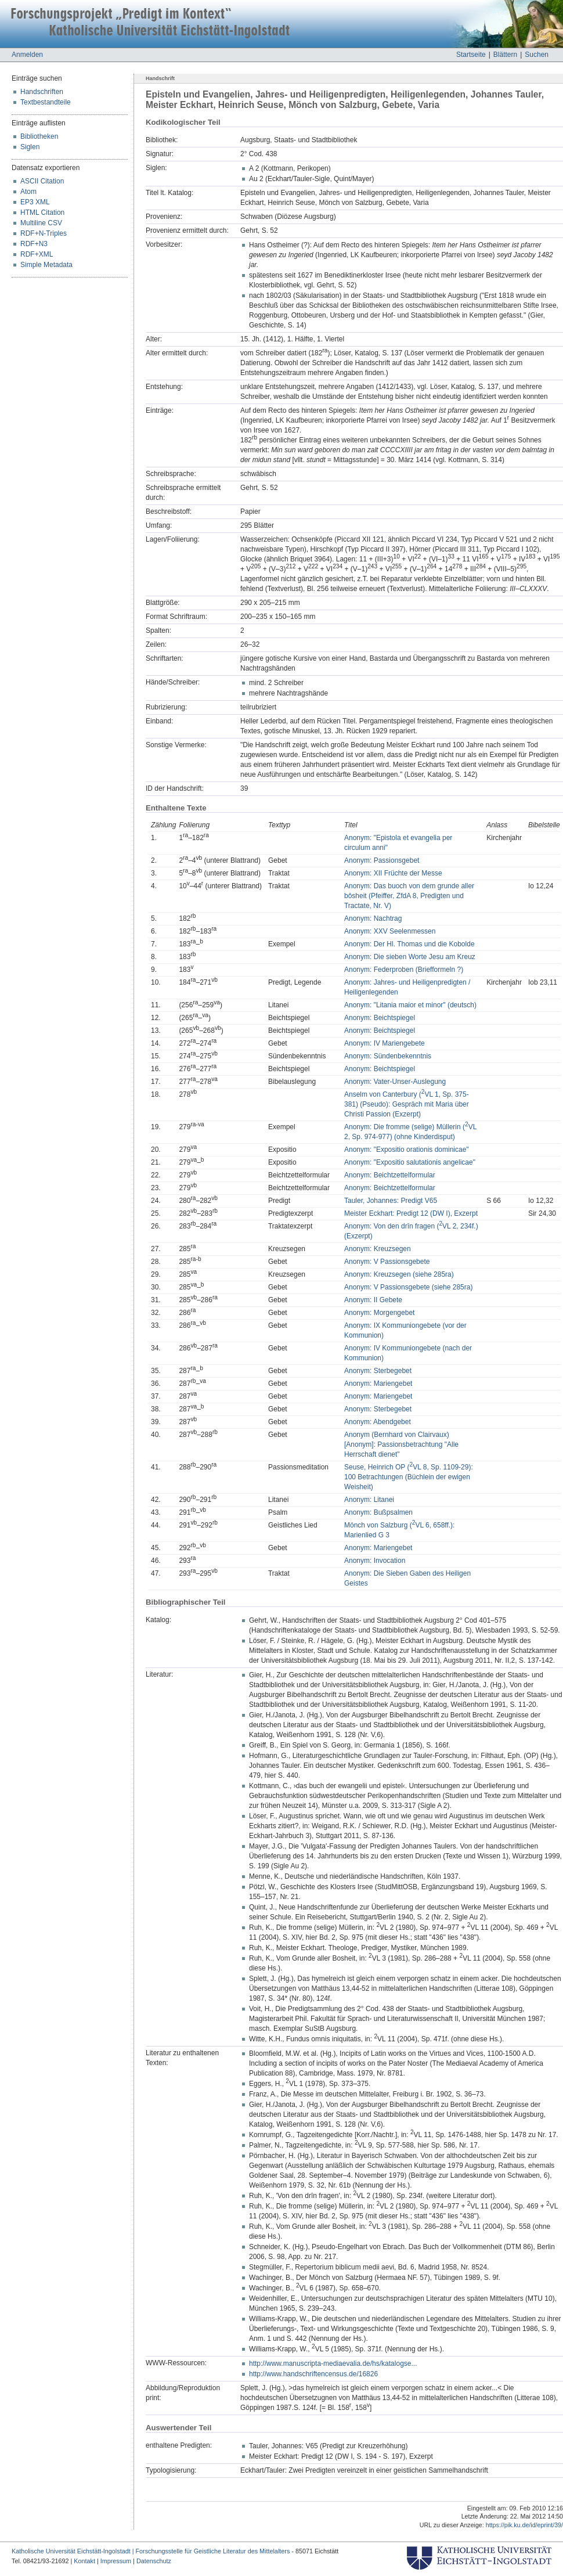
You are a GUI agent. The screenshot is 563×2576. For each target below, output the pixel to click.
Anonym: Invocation (374, 1561)
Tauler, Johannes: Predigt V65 (390, 1201)
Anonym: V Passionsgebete (387, 1262)
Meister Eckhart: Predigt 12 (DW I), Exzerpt (411, 1213)
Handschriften (41, 92)
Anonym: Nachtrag (373, 918)
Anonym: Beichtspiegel (379, 1018)
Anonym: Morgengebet (379, 1313)
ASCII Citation (42, 181)
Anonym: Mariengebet (378, 1383)
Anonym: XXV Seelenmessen (389, 931)
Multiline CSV (41, 223)
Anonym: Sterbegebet (378, 1371)
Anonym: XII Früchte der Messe (393, 873)
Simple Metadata (46, 265)
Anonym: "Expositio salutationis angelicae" (409, 1162)
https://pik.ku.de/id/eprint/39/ (524, 2524)
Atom (28, 192)
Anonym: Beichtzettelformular (389, 1175)
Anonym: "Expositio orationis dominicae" (406, 1149)
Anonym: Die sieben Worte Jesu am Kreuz (409, 957)
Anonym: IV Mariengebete (384, 1043)
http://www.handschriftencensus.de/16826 (313, 2374)
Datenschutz (153, 2560)
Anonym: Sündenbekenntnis (387, 1056)
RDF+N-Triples (43, 233)
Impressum (115, 2560)
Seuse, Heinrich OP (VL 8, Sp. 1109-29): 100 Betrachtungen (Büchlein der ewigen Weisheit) (408, 1477)
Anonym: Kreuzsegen (377, 1249)
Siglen (29, 147)
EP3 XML (35, 202)
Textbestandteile (45, 102)
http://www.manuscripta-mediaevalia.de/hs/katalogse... (333, 2363)
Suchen (536, 55)
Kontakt (84, 2560)
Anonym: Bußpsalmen (378, 1512)
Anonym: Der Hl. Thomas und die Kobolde (409, 944)
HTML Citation (42, 212)
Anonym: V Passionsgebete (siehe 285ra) (408, 1287)
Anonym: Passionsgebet (381, 860)
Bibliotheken (39, 136)
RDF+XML (36, 254)
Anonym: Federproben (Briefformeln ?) (403, 969)
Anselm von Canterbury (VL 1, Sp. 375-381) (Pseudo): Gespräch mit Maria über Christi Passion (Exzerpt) (406, 1104)
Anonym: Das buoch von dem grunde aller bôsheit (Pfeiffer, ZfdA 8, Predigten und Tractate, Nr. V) (409, 896)
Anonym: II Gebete (373, 1300)
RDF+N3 (34, 244)
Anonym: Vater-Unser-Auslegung (395, 1082)
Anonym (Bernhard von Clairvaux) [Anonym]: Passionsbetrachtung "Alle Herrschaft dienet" (401, 1444)
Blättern (505, 55)
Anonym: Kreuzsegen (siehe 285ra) (399, 1274)
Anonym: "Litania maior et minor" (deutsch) (410, 1005)
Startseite (471, 55)
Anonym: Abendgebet (377, 1422)
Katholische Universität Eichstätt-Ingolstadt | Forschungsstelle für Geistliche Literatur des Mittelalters (151, 2551)
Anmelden (27, 55)
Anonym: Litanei (369, 1500)
